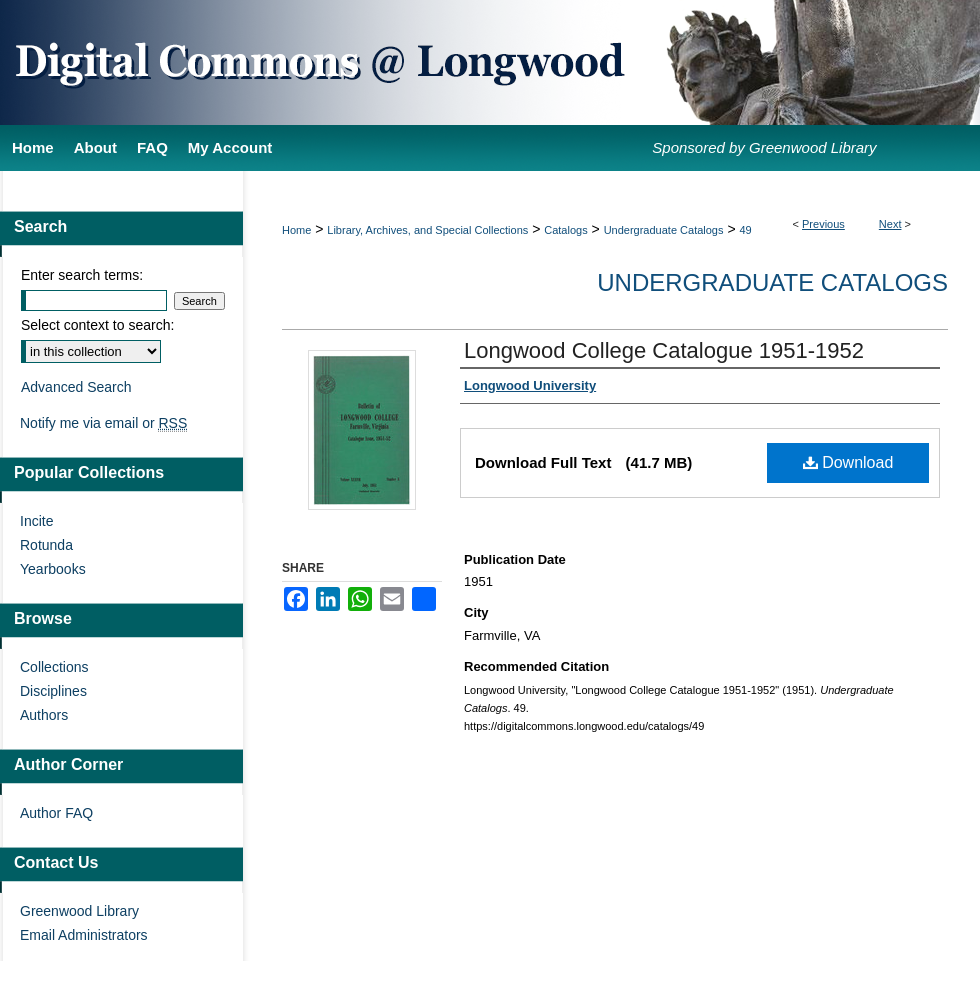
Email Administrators (84, 935)
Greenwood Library (79, 911)
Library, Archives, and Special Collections (427, 230)
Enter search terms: (82, 275)
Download (848, 462)
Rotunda (46, 545)
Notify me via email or (103, 423)
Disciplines (53, 691)
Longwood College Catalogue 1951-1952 (664, 350)
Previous (823, 224)
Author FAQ (56, 813)
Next (890, 224)
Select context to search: (97, 325)
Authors (44, 715)
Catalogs (565, 230)
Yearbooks (53, 569)
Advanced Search (76, 387)
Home (296, 230)
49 (745, 230)
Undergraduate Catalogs (664, 230)
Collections (54, 667)
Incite (36, 521)
